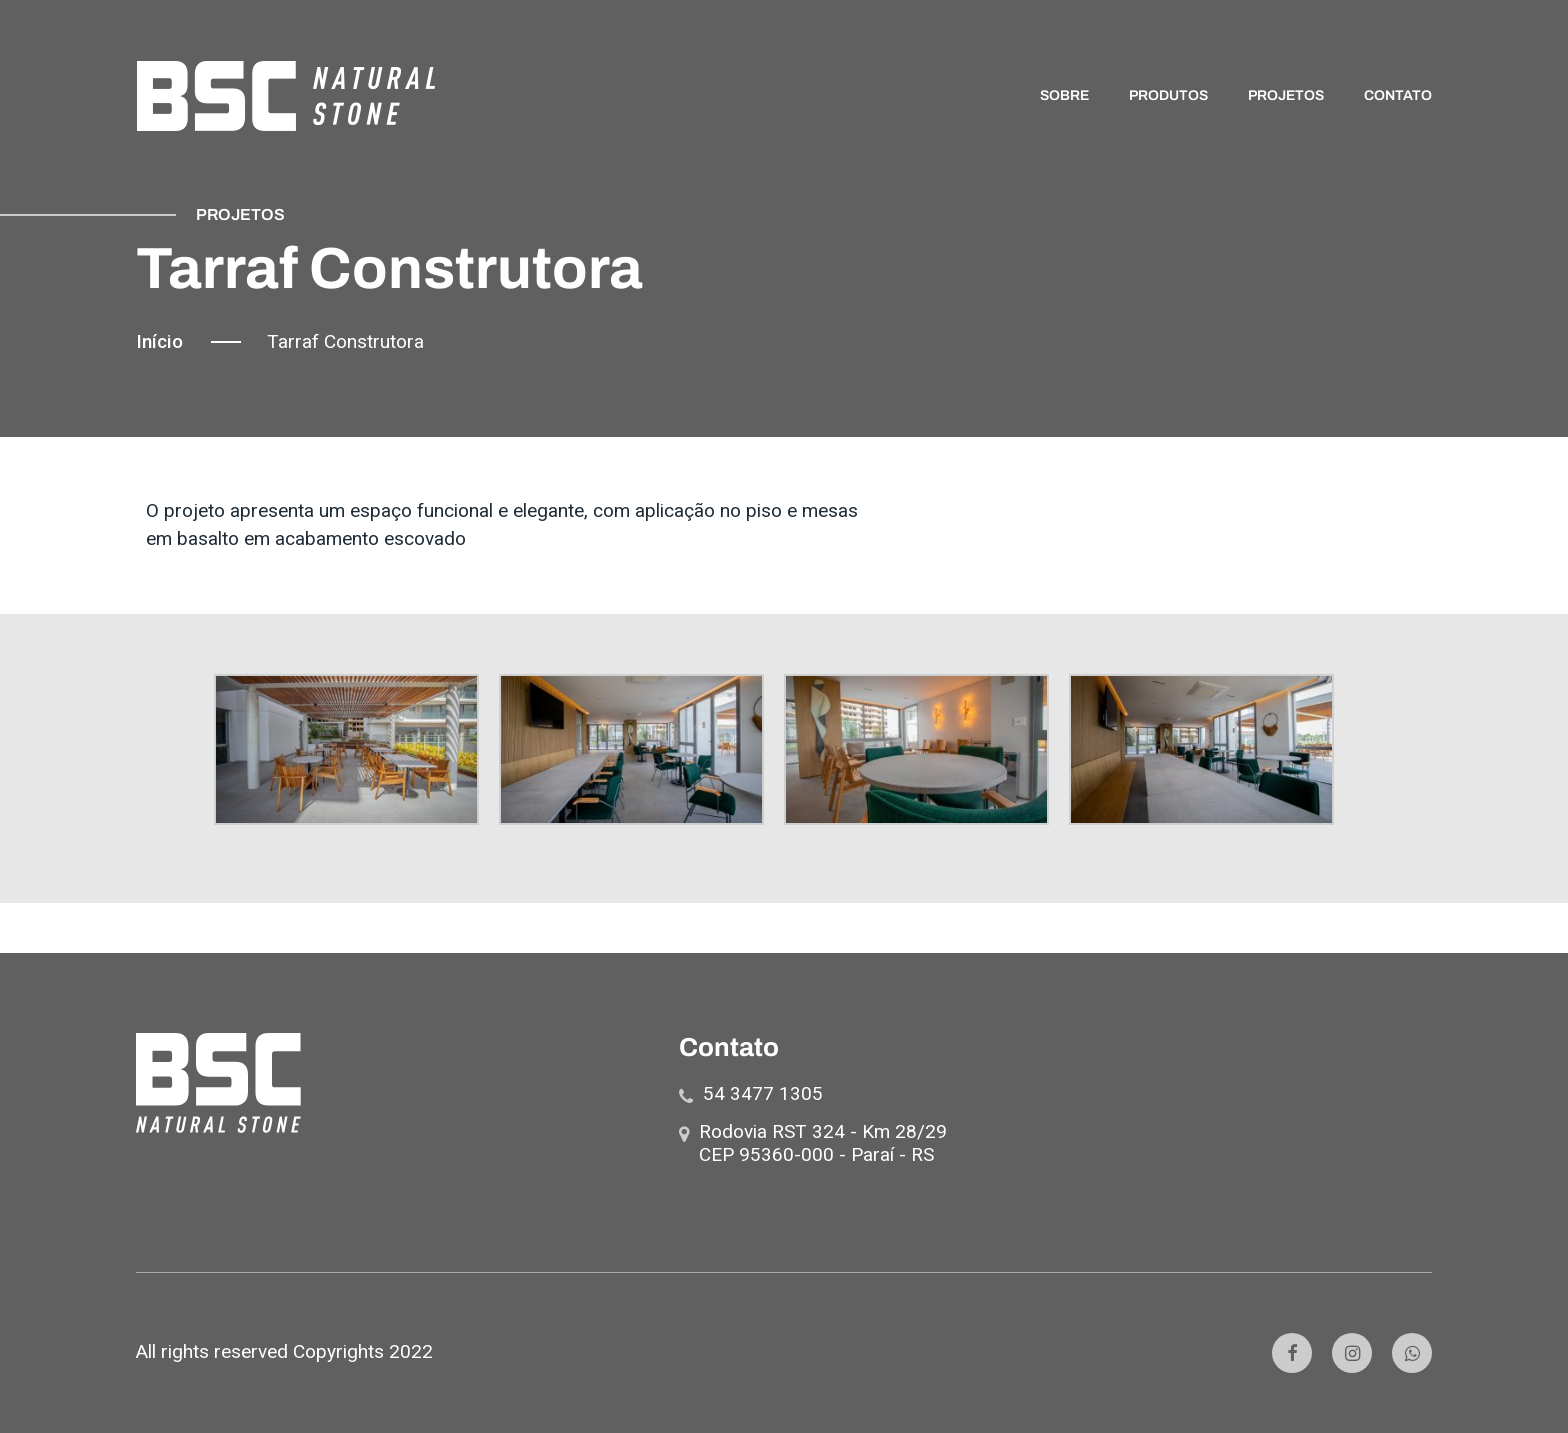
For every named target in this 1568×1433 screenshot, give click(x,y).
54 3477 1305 (763, 1093)
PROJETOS (1286, 96)
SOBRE (1064, 96)
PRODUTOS (1168, 96)
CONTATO (1398, 96)
